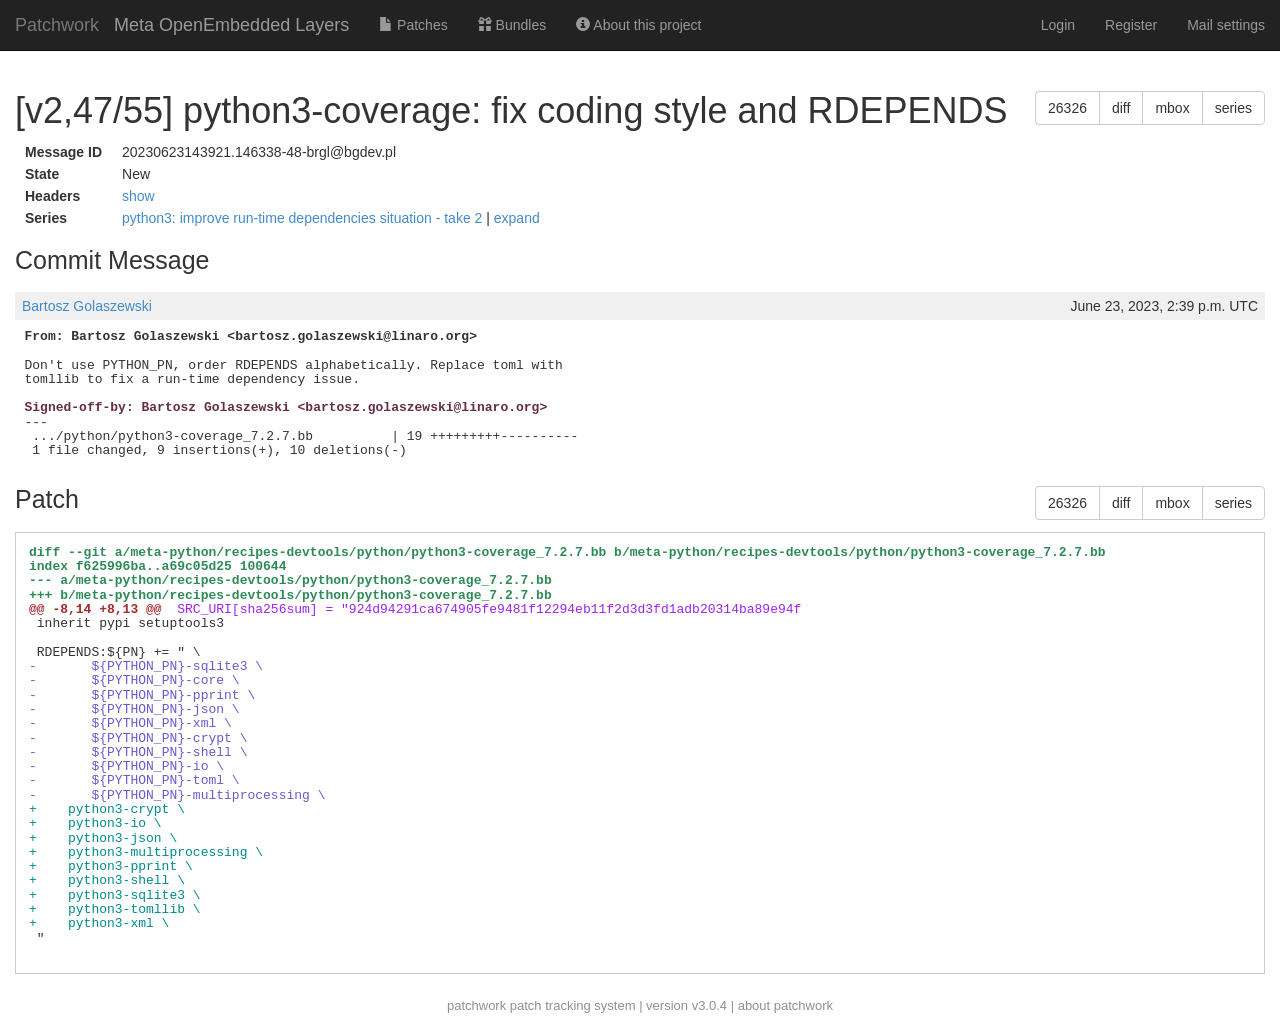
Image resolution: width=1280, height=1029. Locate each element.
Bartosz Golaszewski (87, 306)
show (138, 196)
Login (1058, 25)
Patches (413, 25)
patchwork (476, 1005)
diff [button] (1121, 108)
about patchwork (785, 1005)
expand (517, 218)
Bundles (512, 25)
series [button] (1233, 108)
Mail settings (1226, 25)
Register (1131, 25)
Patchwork (57, 25)
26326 (1067, 108)
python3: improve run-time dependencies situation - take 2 (304, 218)
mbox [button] (1172, 108)
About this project (638, 25)
